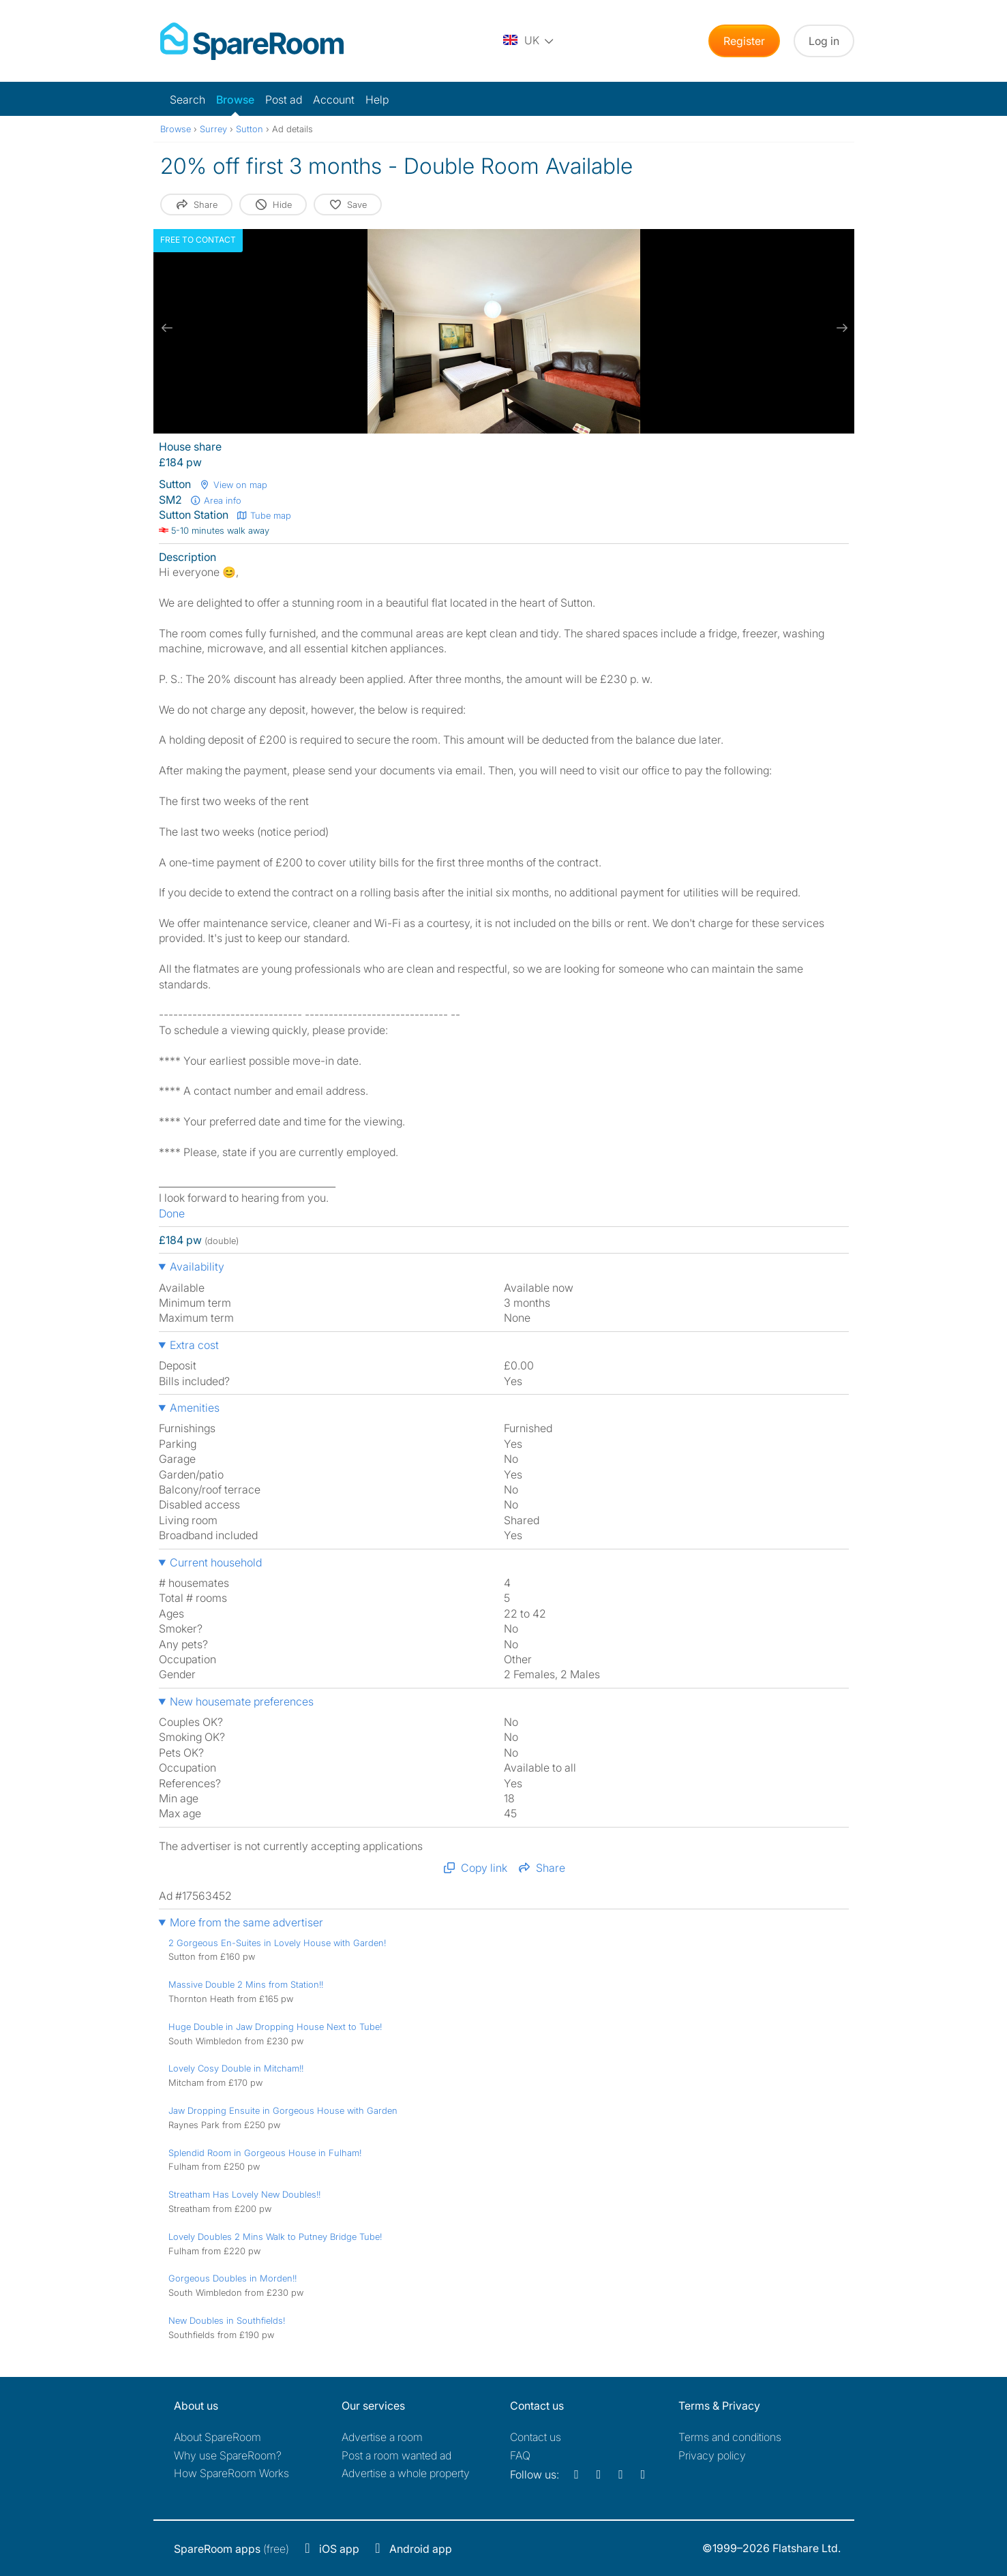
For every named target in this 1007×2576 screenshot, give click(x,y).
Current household (216, 1562)
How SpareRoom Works (231, 2473)
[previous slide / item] (167, 328)
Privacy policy (712, 2455)
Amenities (195, 1407)
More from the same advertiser (246, 1922)
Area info (216, 500)
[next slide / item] (840, 328)
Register (744, 41)
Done (172, 1213)
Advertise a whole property (406, 2473)
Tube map (264, 515)
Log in (824, 41)
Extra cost (194, 1345)
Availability (197, 1266)
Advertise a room (382, 2437)
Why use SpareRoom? (228, 2455)
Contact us (535, 2437)
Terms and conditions (729, 2437)
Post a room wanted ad (396, 2455)
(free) (231, 2549)
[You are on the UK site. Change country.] (529, 41)
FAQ (520, 2455)
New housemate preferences (242, 1701)
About (217, 2437)
